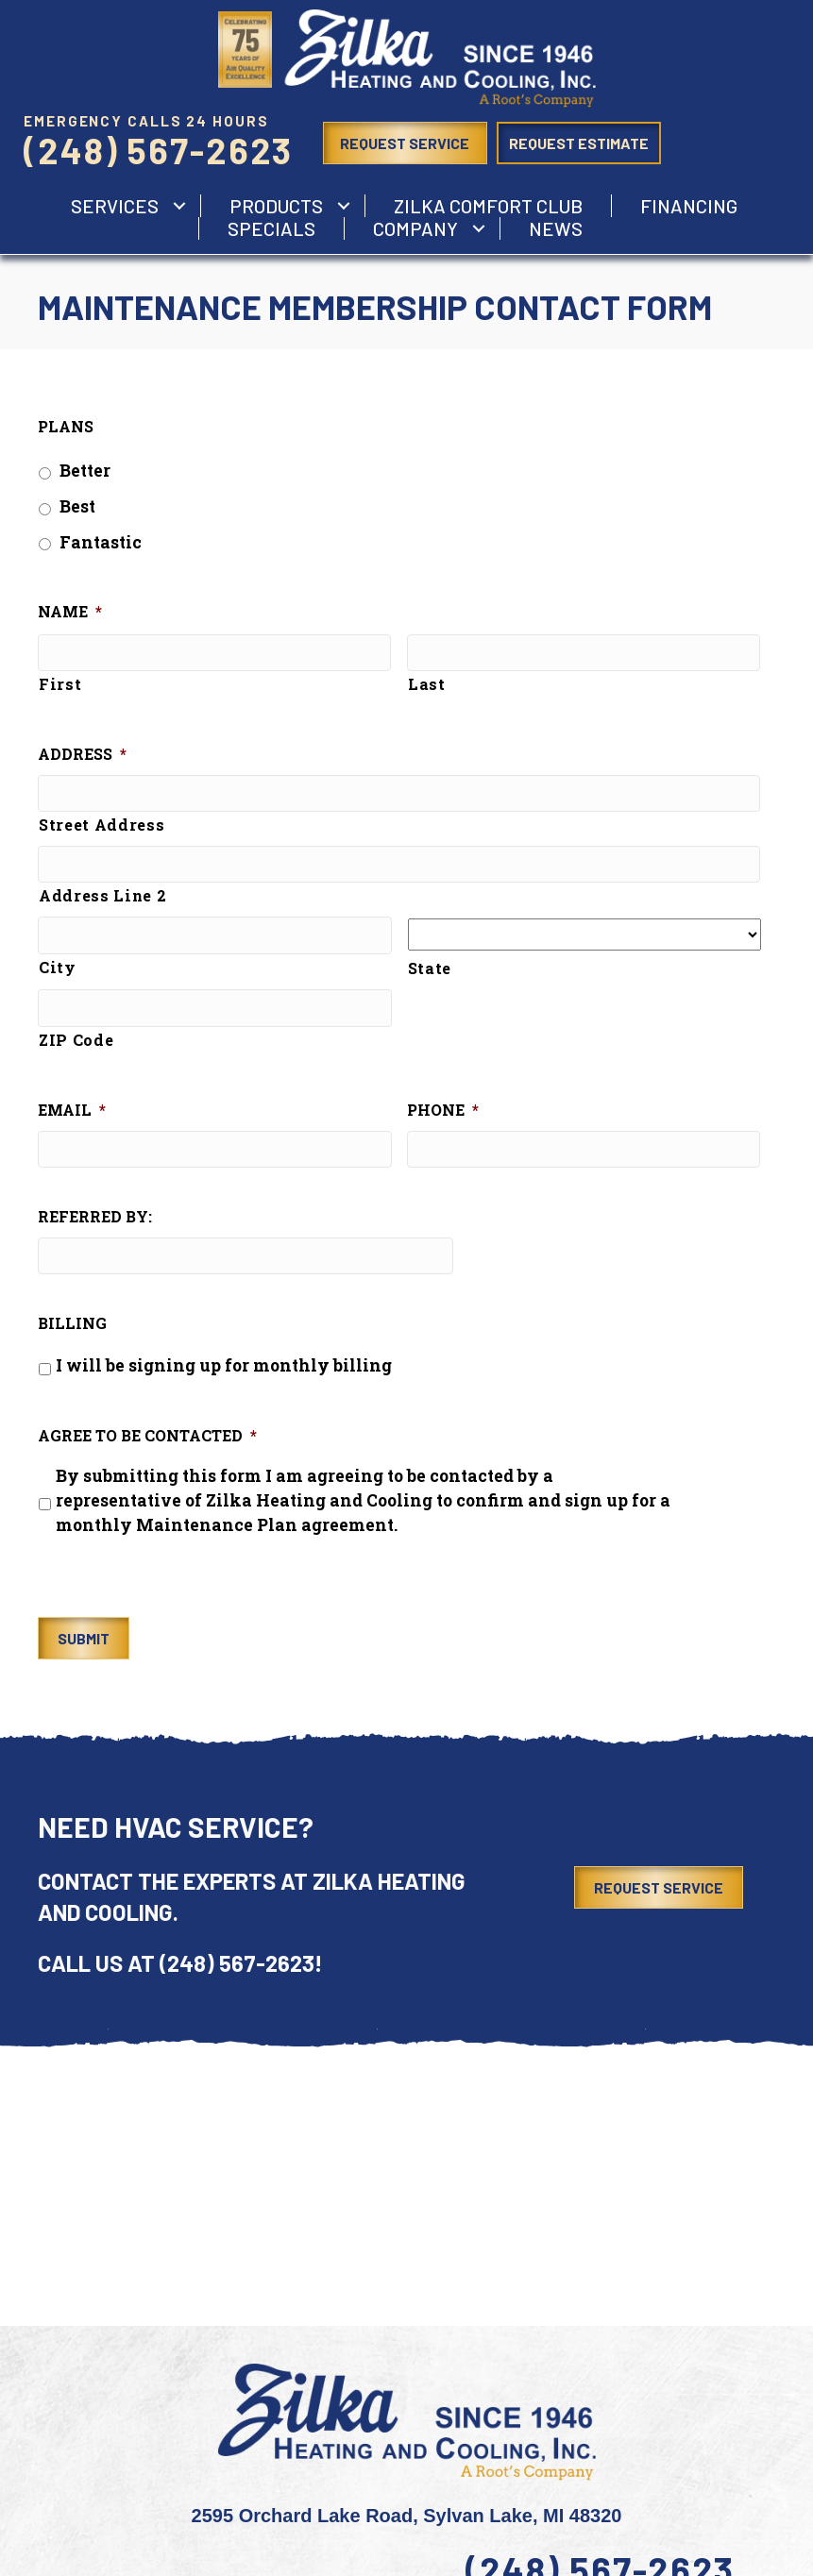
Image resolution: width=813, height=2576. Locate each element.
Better (84, 470)
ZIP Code (76, 1044)
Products (276, 205)
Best (77, 506)
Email (72, 1114)
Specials (271, 228)
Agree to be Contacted (147, 1443)
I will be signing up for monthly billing (224, 1374)
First (60, 686)
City (57, 972)
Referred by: (95, 1223)
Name (70, 611)
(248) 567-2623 (158, 150)
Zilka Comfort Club (488, 205)
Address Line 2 (102, 900)
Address (82, 756)
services (115, 205)
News (556, 228)
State (429, 973)
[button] (179, 205)
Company (415, 228)
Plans (65, 426)
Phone (443, 1114)
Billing (72, 1331)
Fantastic (100, 542)
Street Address (101, 827)
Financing (688, 205)
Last (427, 686)
